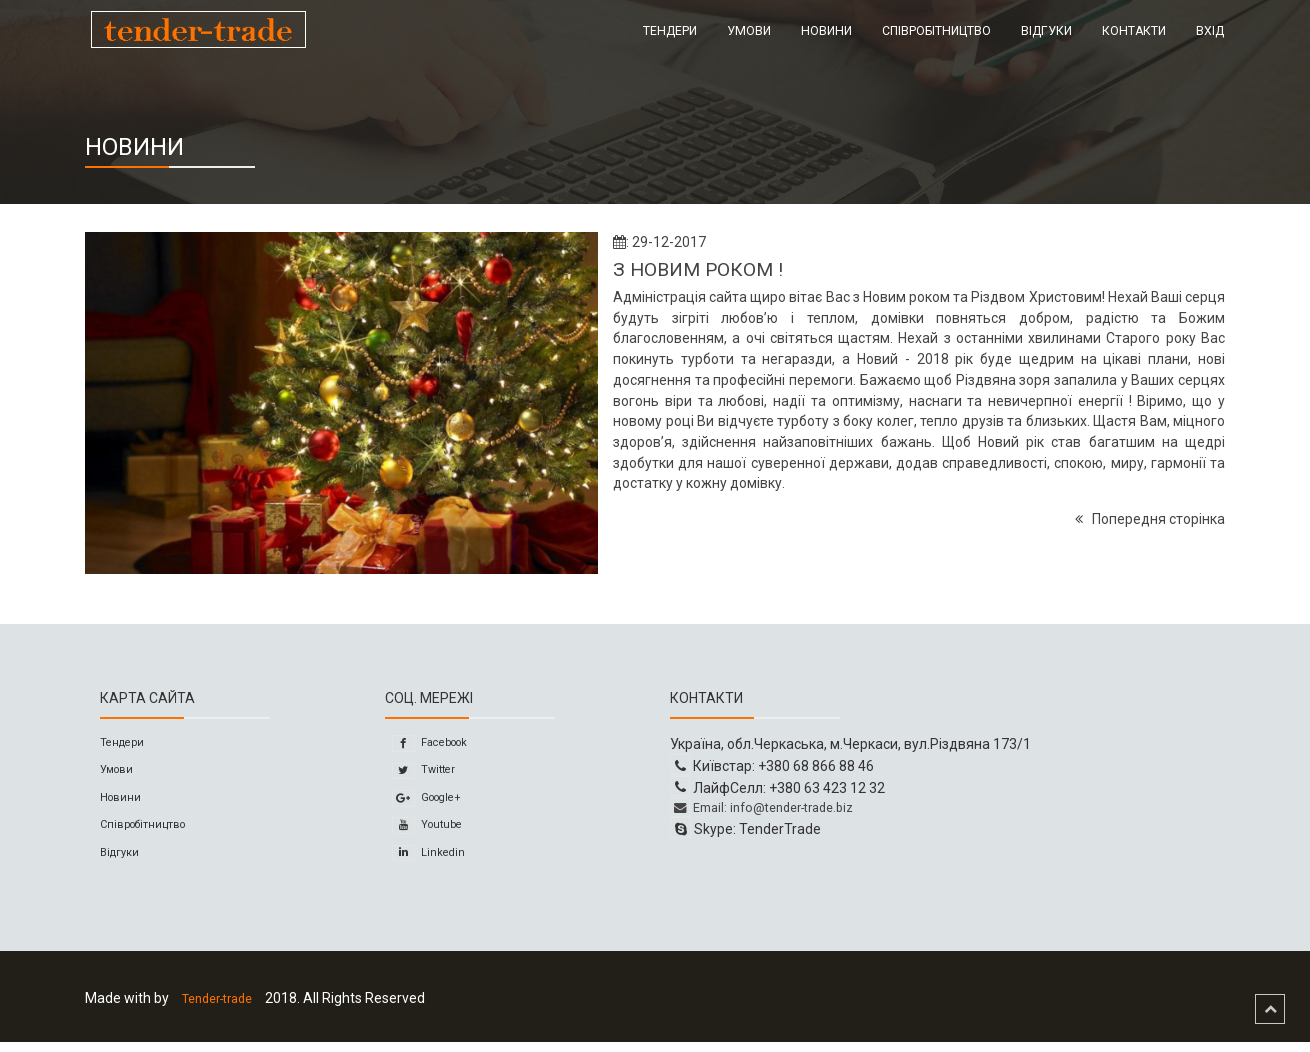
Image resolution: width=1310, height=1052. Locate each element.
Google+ (442, 803)
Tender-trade (225, 1009)
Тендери (670, 31)
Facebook (446, 744)
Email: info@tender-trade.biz (774, 809)
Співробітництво (936, 31)
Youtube (441, 833)
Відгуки (1046, 31)
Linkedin (441, 863)
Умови (749, 31)
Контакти (1134, 31)
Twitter (437, 774)
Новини (826, 31)
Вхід (1210, 31)
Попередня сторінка (1150, 519)
